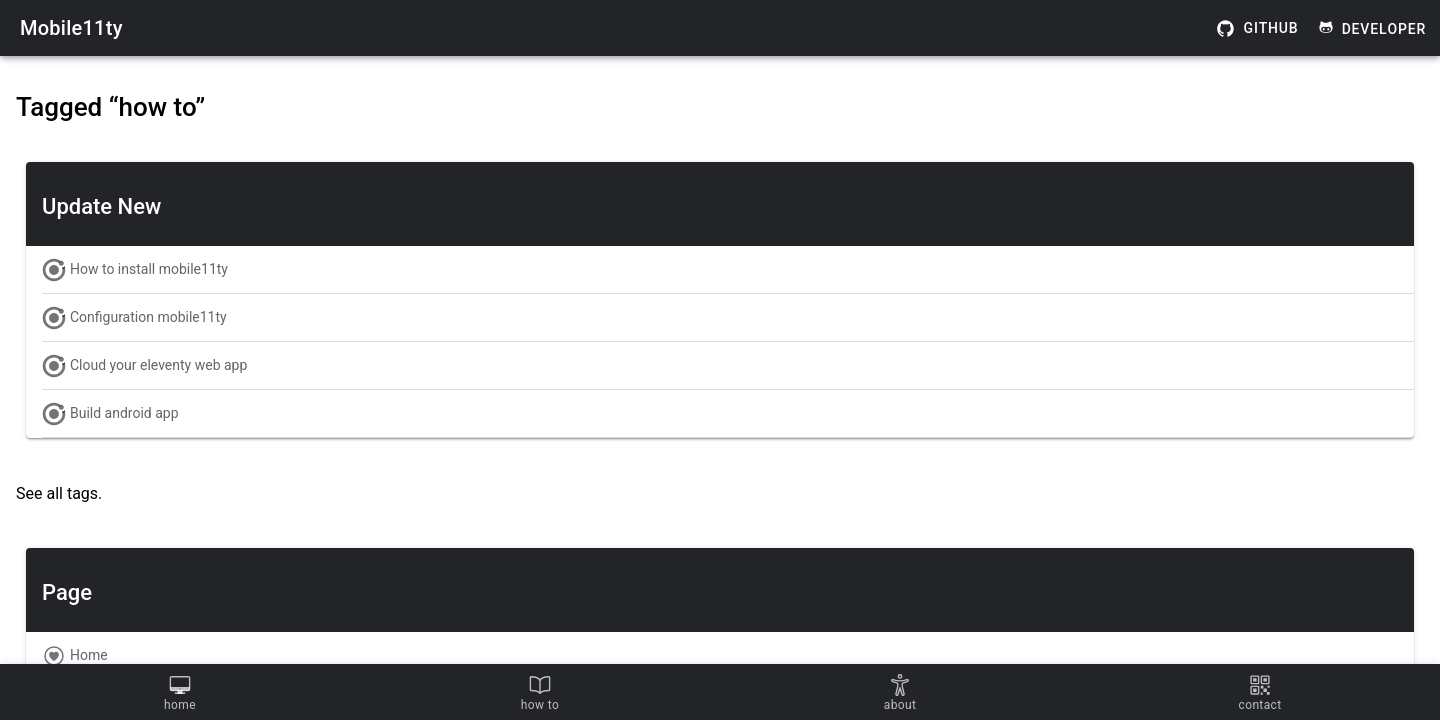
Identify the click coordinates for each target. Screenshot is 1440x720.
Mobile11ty (71, 28)
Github (1257, 28)
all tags (72, 493)
